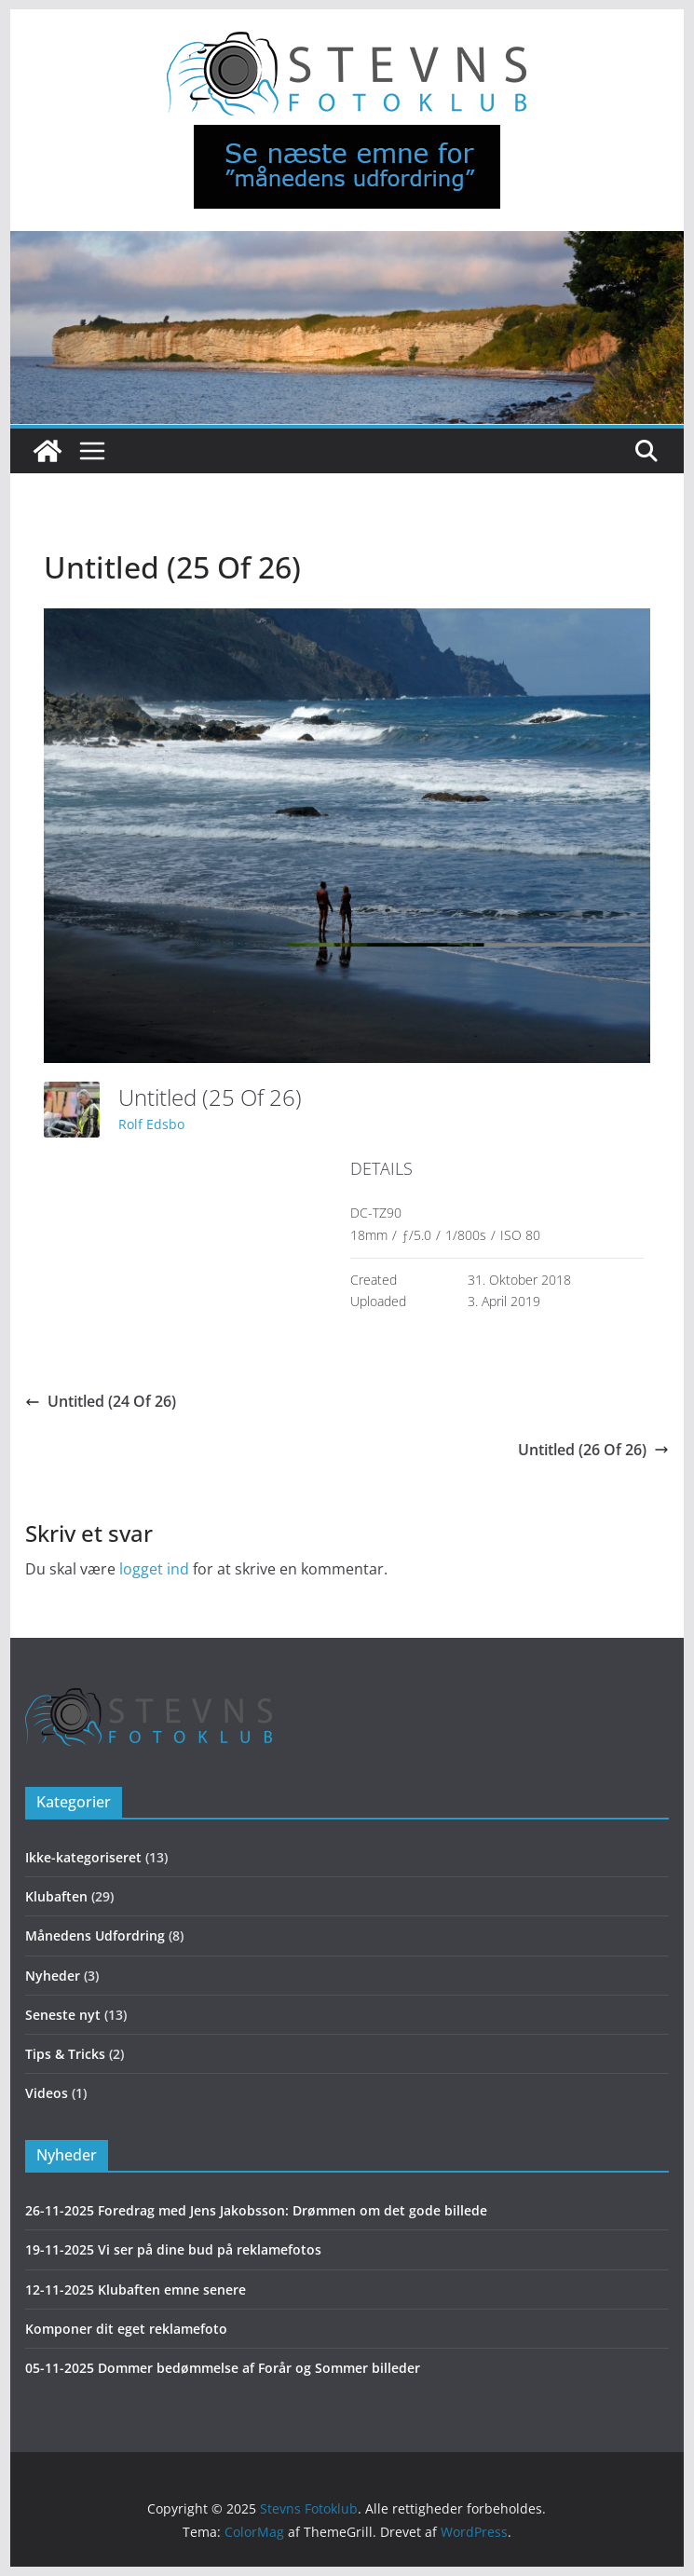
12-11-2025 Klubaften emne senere (135, 2289)
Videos (46, 2093)
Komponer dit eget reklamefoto (126, 2328)
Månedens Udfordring (95, 1935)
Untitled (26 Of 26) (593, 1449)
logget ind (154, 1569)
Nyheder (52, 1975)
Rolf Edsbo (151, 1124)
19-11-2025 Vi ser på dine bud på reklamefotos (173, 2249)
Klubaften (56, 1896)
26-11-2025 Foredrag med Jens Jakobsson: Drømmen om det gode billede (256, 2210)
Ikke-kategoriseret (83, 1857)
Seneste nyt (63, 2015)
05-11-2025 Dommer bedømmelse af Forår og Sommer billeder (222, 2368)
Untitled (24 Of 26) (100, 1401)
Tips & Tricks (65, 2054)
